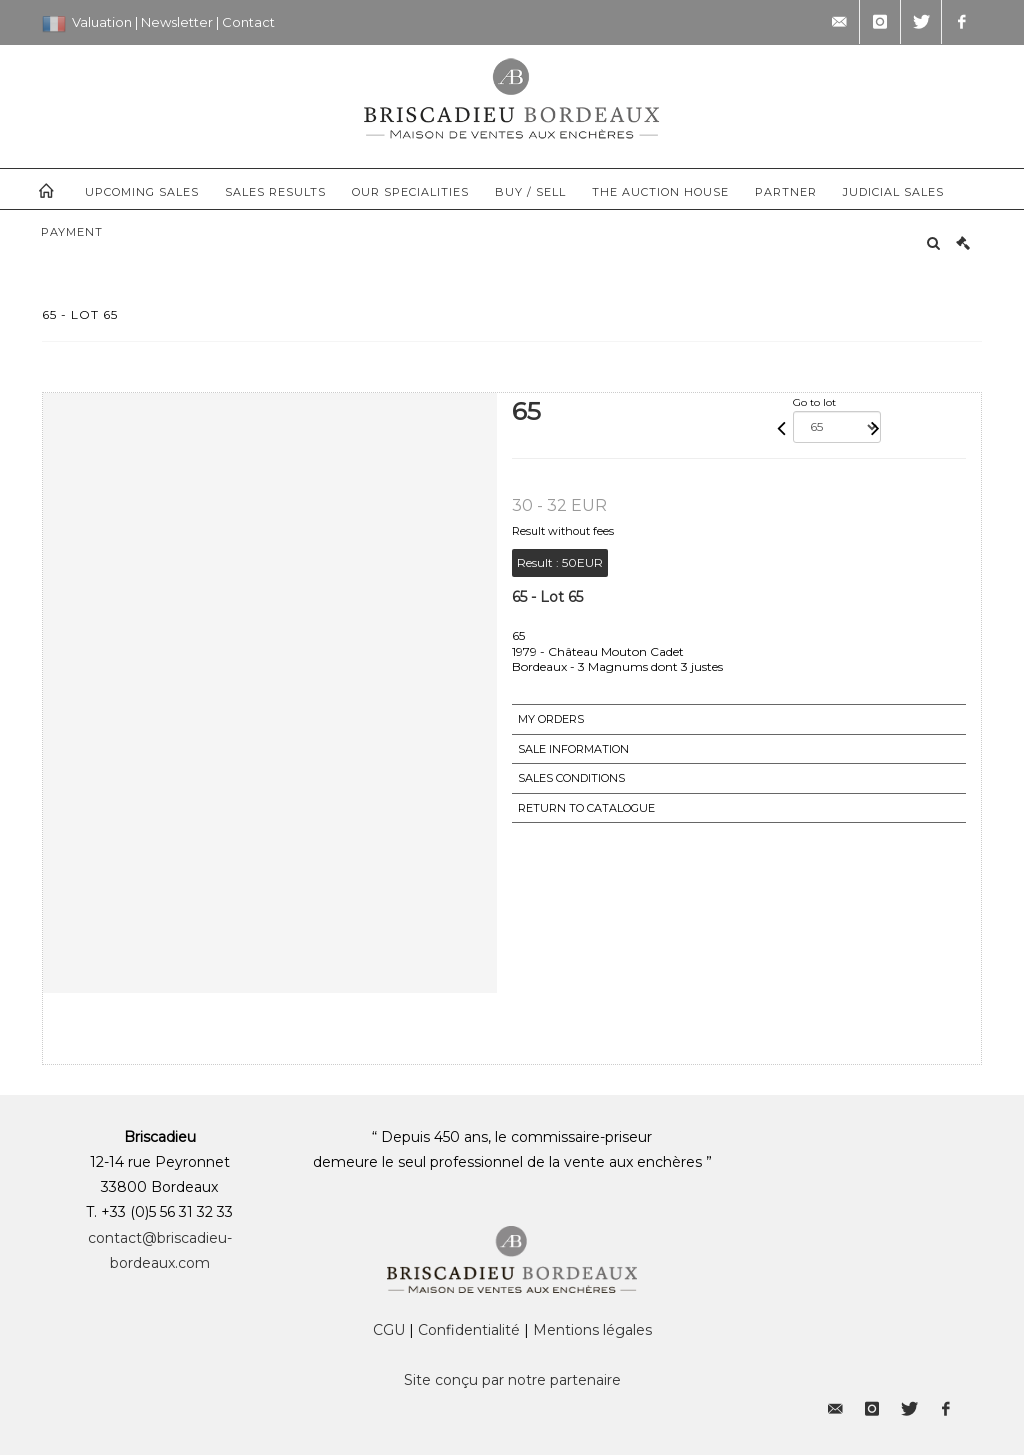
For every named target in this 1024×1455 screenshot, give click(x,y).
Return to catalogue (586, 808)
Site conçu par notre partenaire (512, 1380)
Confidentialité (469, 1330)
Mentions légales (592, 1330)
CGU (389, 1330)
